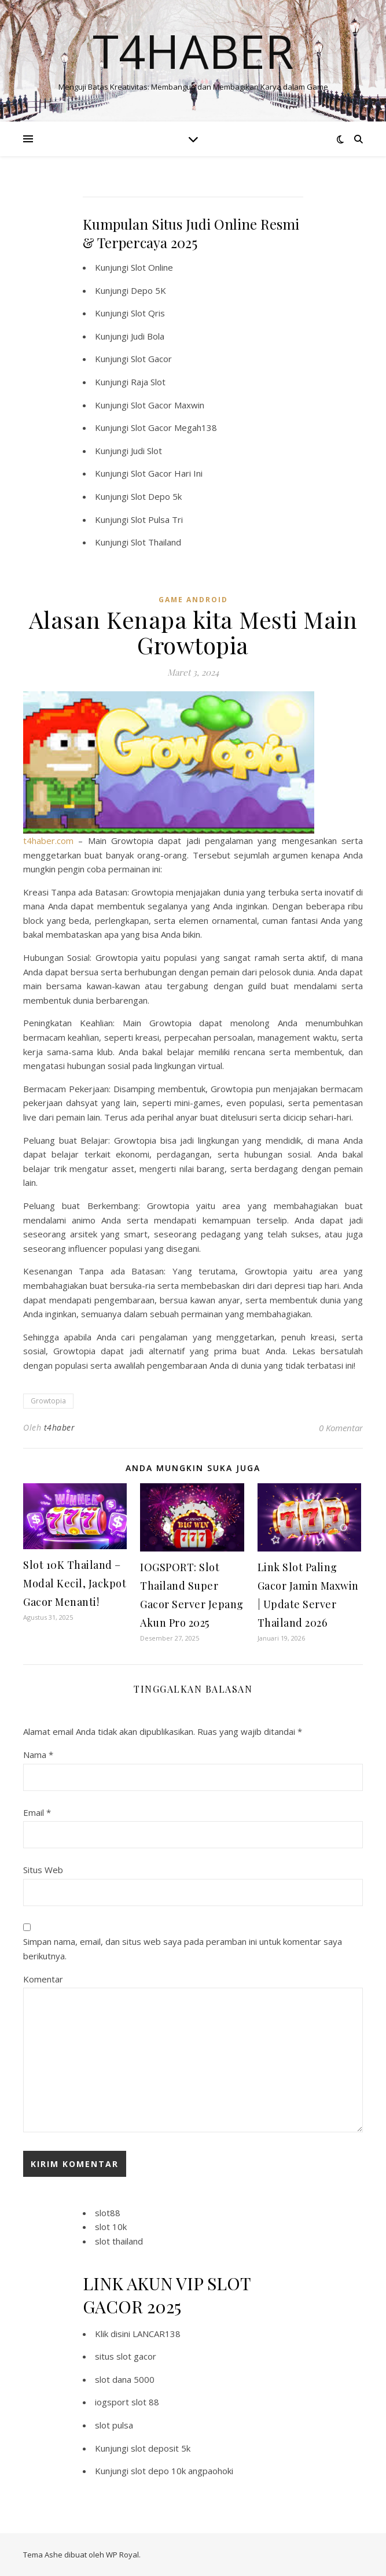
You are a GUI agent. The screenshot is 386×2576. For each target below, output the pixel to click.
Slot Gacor (151, 358)
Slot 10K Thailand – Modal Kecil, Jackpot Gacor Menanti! (74, 1583)
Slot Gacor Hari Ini (167, 473)
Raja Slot (148, 382)
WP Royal (122, 2554)
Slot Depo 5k (156, 496)
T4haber (193, 51)
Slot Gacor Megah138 (174, 427)
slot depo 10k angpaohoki (182, 2471)
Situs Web (43, 1869)
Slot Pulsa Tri (157, 519)
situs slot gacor (125, 2356)
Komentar (43, 1979)
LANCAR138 (157, 2333)
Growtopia (48, 1401)
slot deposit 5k (160, 2448)
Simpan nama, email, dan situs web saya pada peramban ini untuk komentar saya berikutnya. (182, 1949)
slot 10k (111, 2226)
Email (37, 1812)
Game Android (193, 600)
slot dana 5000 (125, 2379)
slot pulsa (114, 2425)
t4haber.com (48, 840)
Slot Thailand (156, 542)
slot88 (107, 2212)
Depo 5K (148, 290)
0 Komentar (341, 1427)
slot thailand (119, 2241)
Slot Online (152, 267)
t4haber (59, 1427)
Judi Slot (146, 450)
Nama (38, 1754)
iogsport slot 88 (127, 2402)
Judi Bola (147, 336)
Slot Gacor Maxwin (167, 405)
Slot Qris (148, 313)
